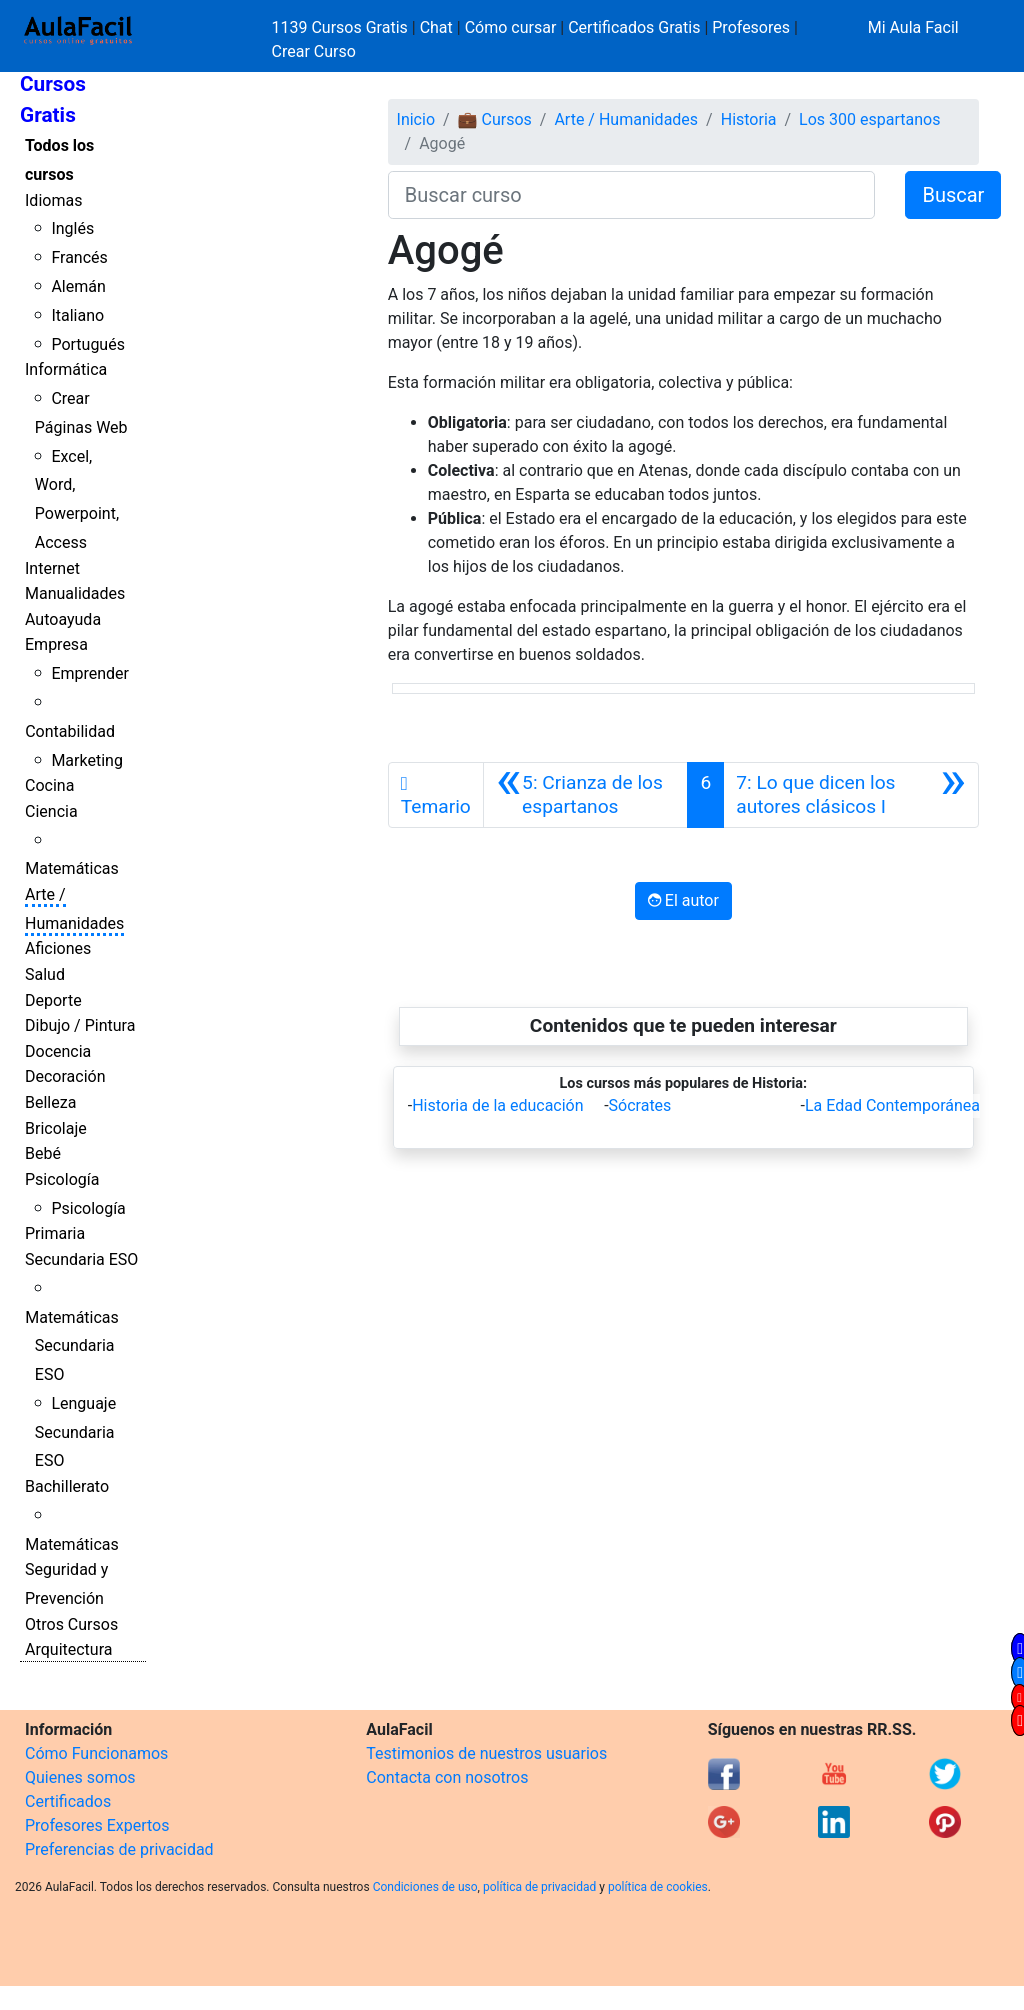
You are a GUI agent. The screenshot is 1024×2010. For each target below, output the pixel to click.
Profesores (751, 27)
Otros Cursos (71, 1624)
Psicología (62, 1179)
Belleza (50, 1102)
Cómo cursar (511, 27)
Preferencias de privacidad (119, 1849)
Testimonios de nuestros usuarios (486, 1753)
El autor (683, 900)
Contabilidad (70, 731)
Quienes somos (80, 1777)
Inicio (416, 119)
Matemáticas (72, 868)
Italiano (77, 315)
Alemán (78, 286)
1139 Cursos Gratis (342, 27)
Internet (52, 568)
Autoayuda (63, 619)
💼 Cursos (495, 119)
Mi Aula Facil (913, 27)
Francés (79, 257)
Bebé (43, 1153)
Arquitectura (68, 1649)
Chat (436, 27)
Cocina (49, 785)
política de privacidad (539, 1887)
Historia (749, 119)
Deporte (53, 1000)
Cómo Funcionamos (96, 1753)
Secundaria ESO (81, 1259)
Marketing (86, 760)
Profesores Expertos (97, 1825)
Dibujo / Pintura (80, 1025)
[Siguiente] (851, 795)
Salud (45, 974)
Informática (66, 369)
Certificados (68, 1801)
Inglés (72, 228)
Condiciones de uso (425, 1887)
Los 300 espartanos (869, 119)
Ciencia (51, 811)
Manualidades (75, 593)
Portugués (88, 344)
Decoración (65, 1076)
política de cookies (658, 1887)
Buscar (953, 195)
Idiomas (53, 200)
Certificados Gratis (634, 27)
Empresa (56, 644)
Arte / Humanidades (626, 119)
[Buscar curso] (632, 195)
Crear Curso (314, 51)
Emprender (90, 673)
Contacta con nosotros (447, 1777)
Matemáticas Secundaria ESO (72, 1346)
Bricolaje (56, 1128)
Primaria (55, 1233)
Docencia (58, 1051)
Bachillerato (67, 1486)
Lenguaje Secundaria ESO (75, 1432)
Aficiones (58, 948)
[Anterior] (586, 795)
